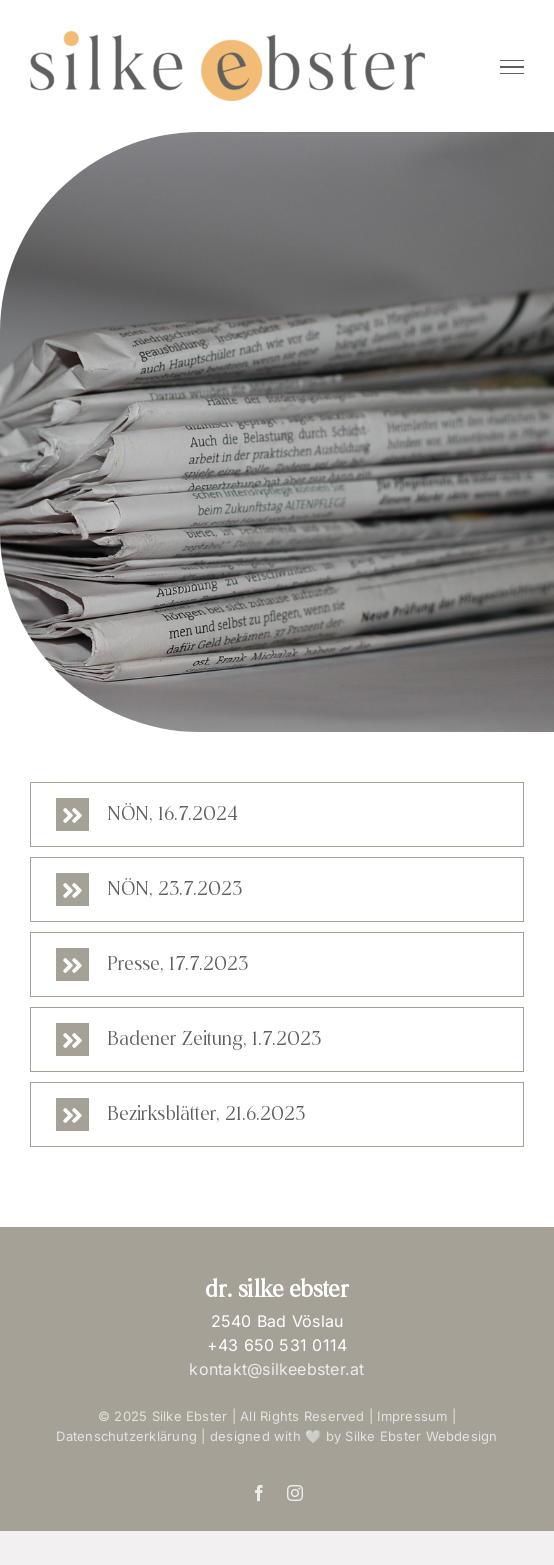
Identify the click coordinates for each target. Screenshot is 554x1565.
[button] (277, 814)
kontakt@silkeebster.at (276, 1369)
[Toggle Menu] (512, 67)
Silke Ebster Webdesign (421, 1436)
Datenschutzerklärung (126, 1436)
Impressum (414, 1416)
